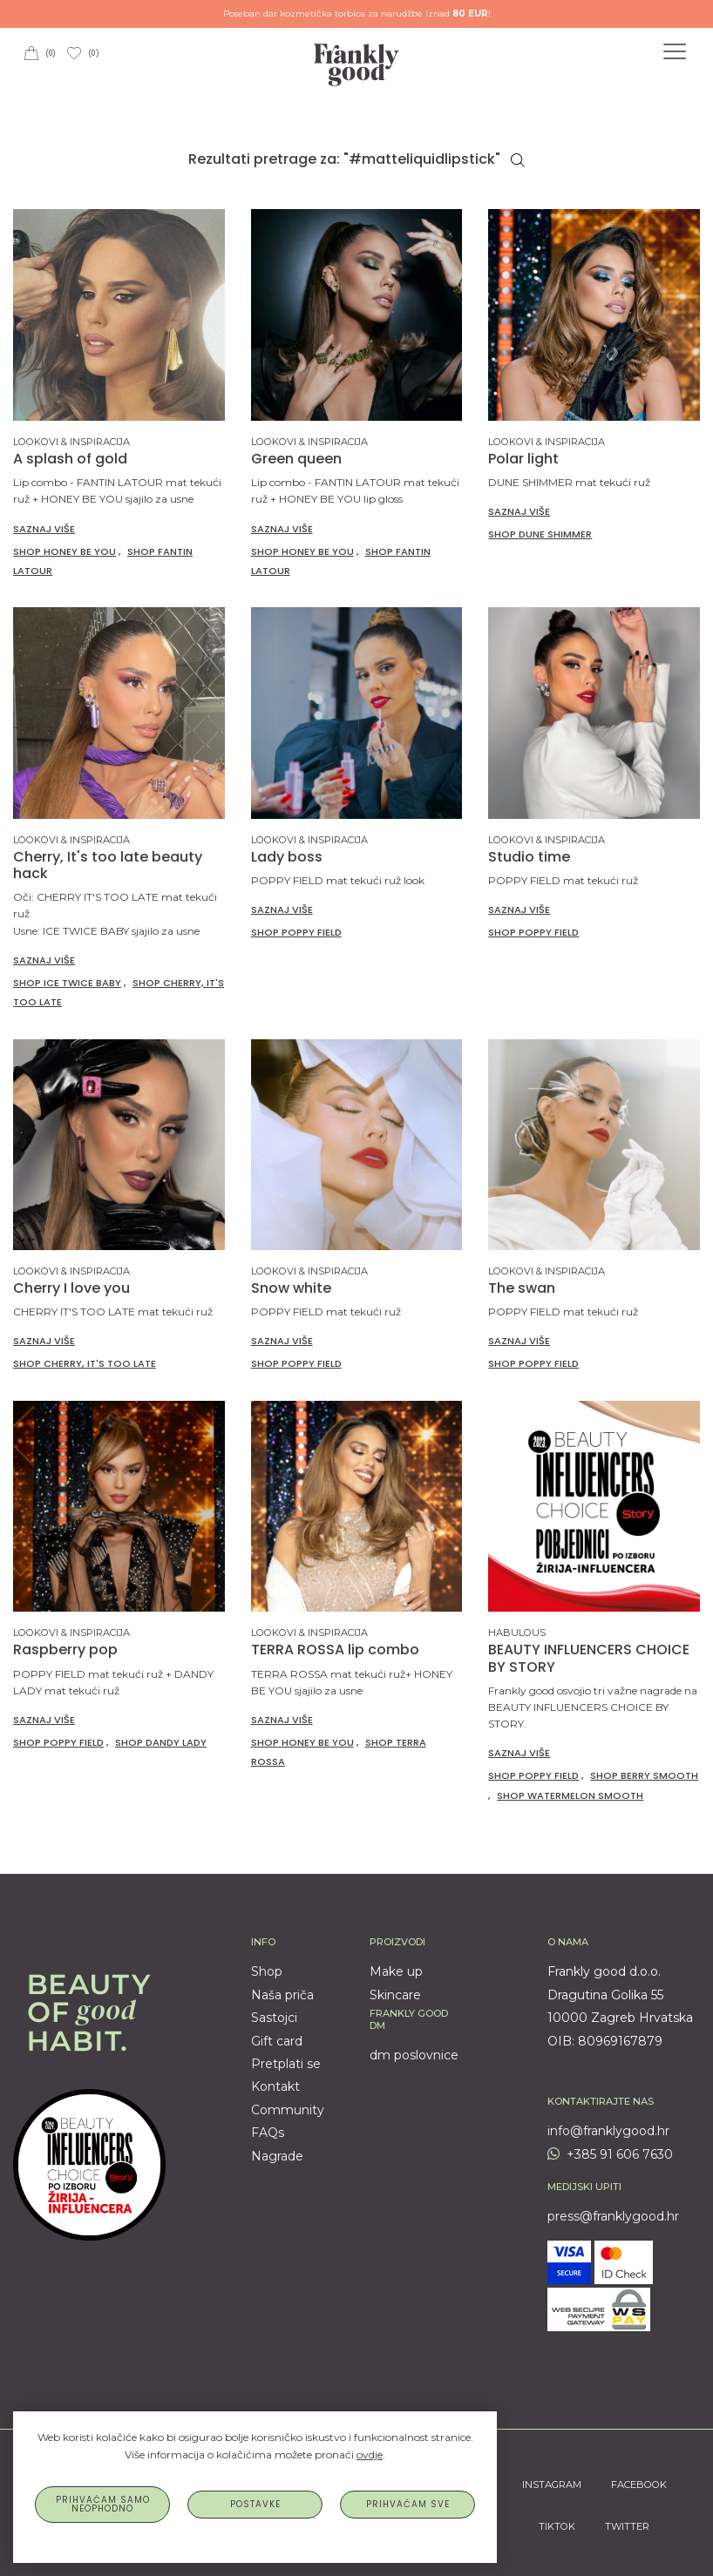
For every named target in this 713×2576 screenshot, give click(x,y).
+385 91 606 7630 (610, 2154)
